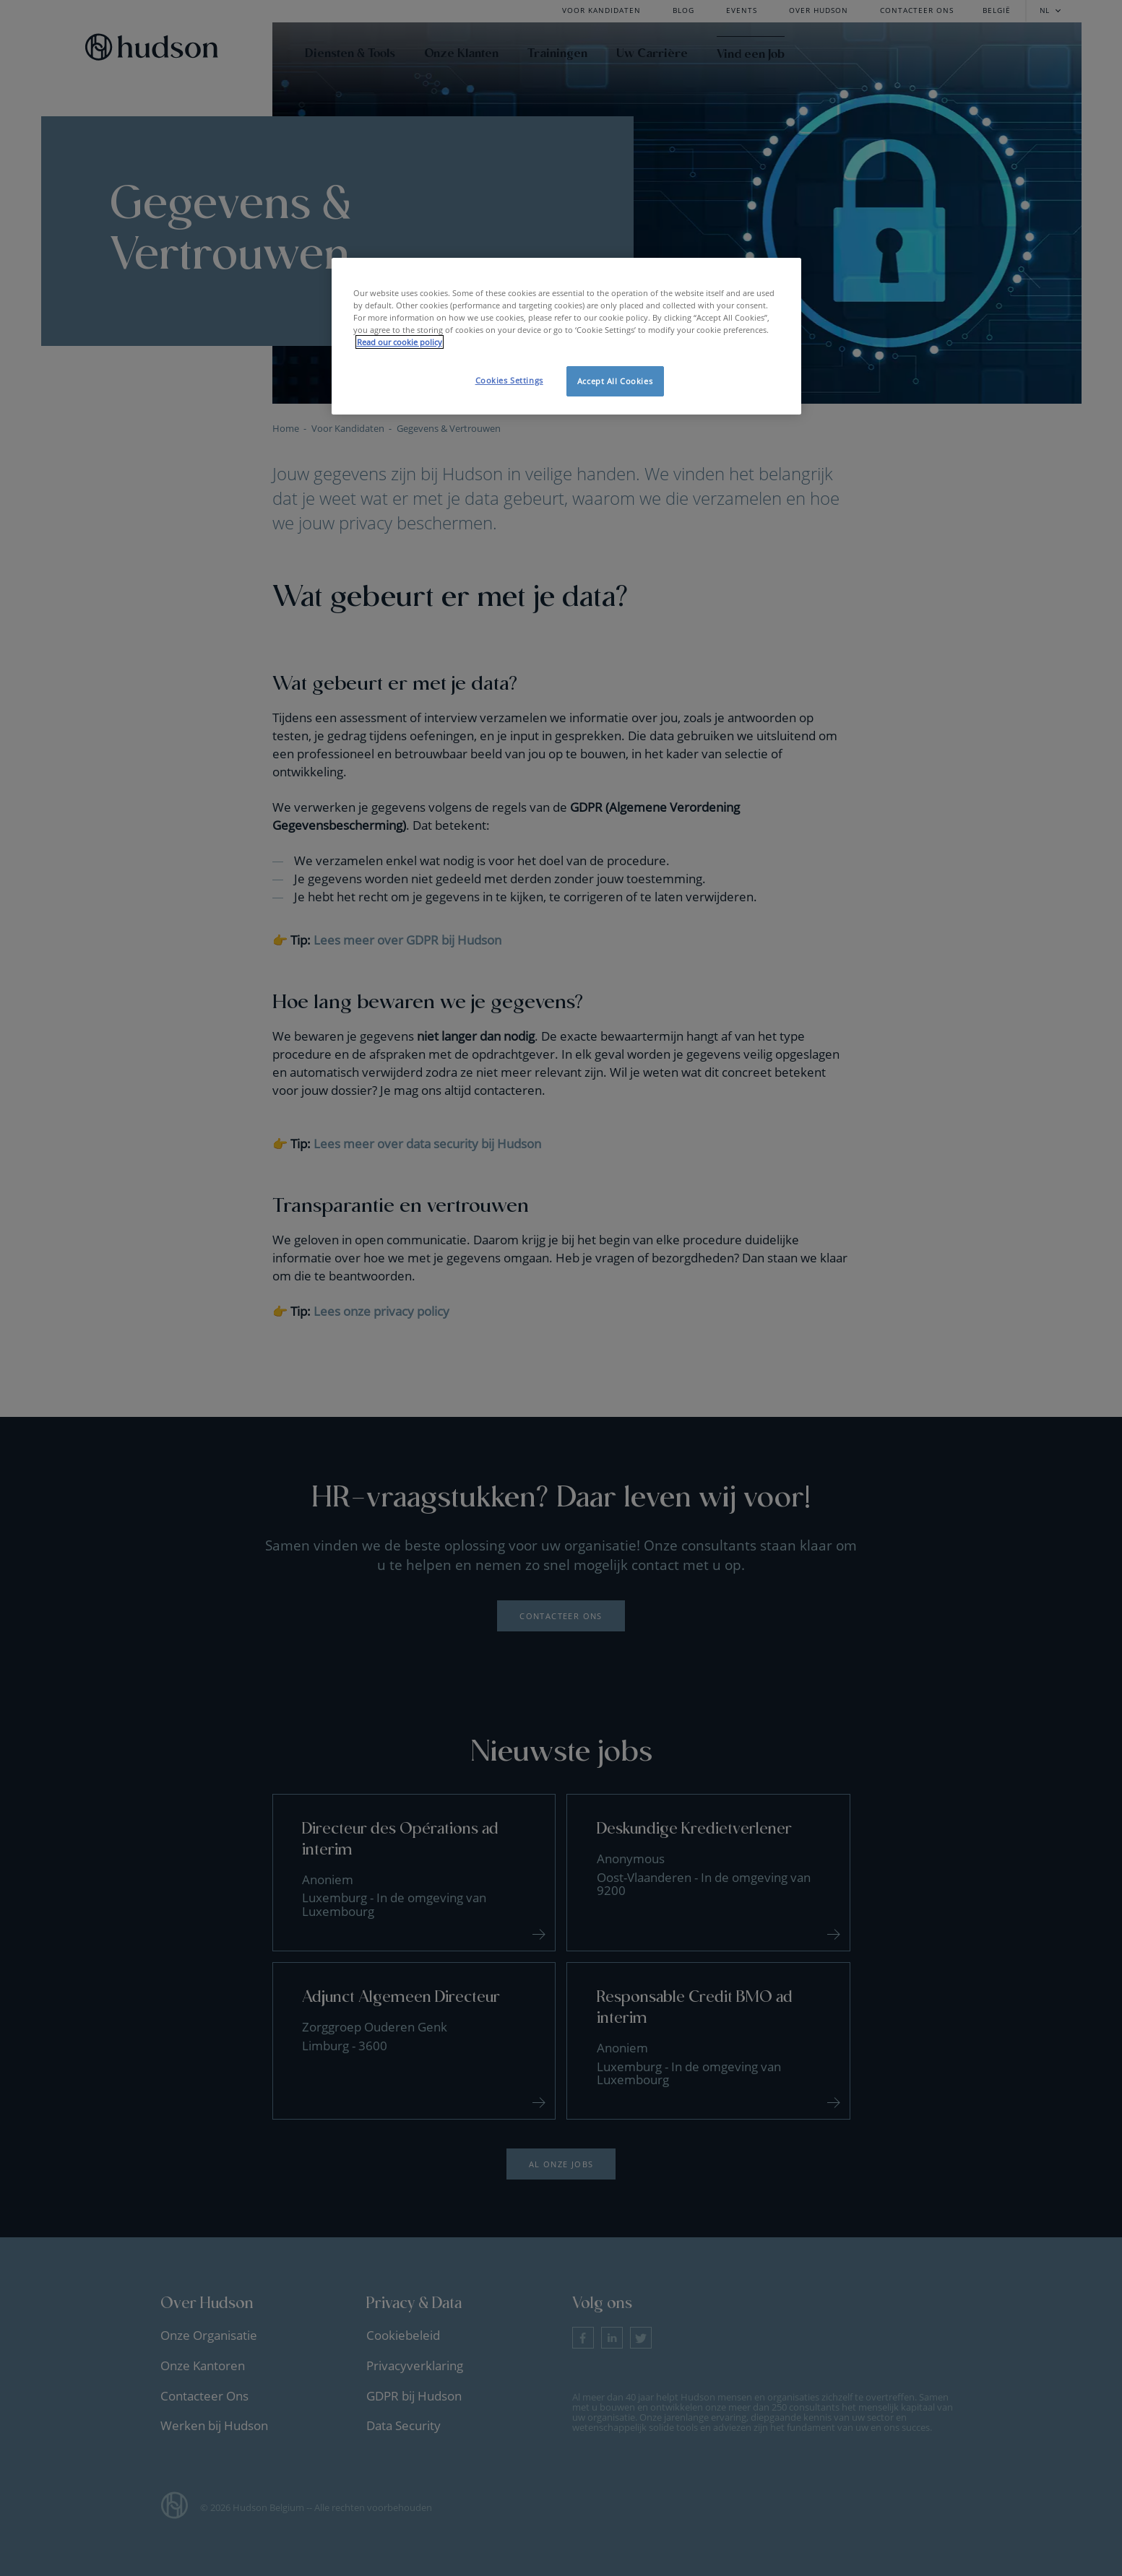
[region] (566, 336)
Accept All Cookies (614, 381)
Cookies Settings (509, 380)
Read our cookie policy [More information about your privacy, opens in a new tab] (399, 342)
